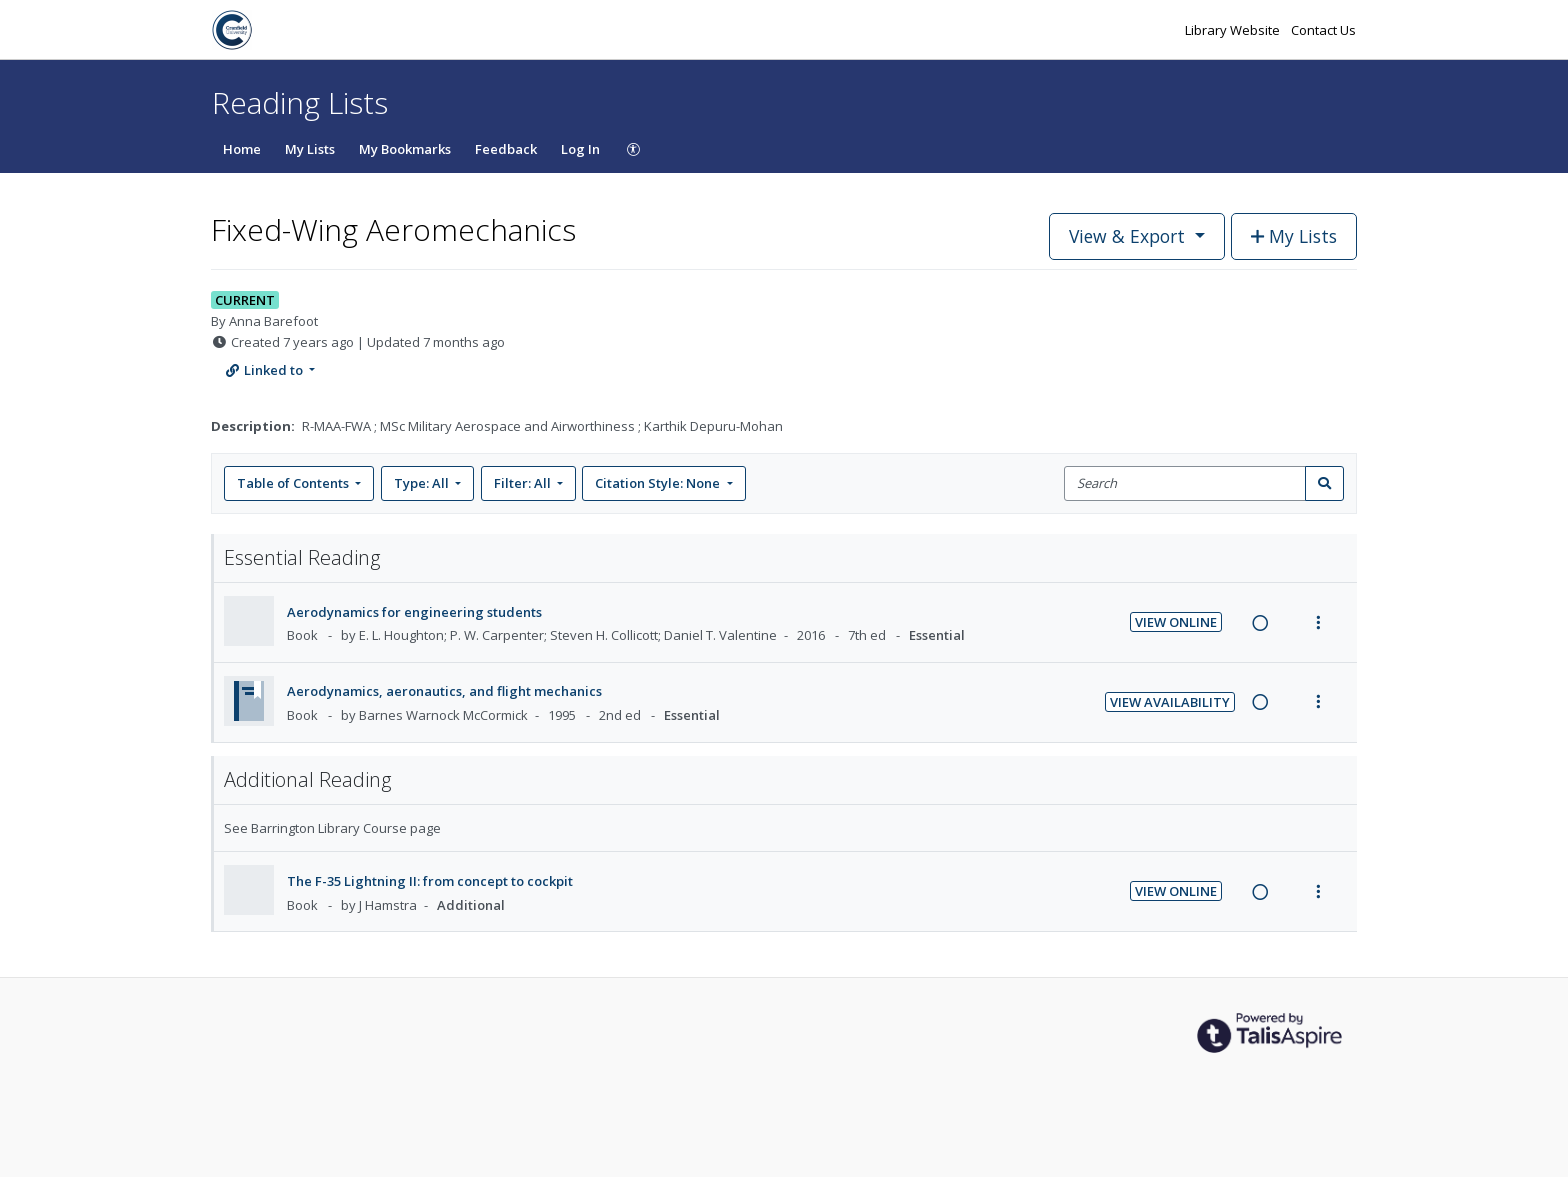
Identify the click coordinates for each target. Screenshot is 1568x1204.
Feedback (506, 149)
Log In (580, 149)
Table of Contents (294, 483)
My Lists (310, 149)
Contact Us (1323, 30)
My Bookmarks (405, 149)
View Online (1176, 622)
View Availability (1170, 702)
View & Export (1129, 236)
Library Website (1234, 30)
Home (242, 149)
